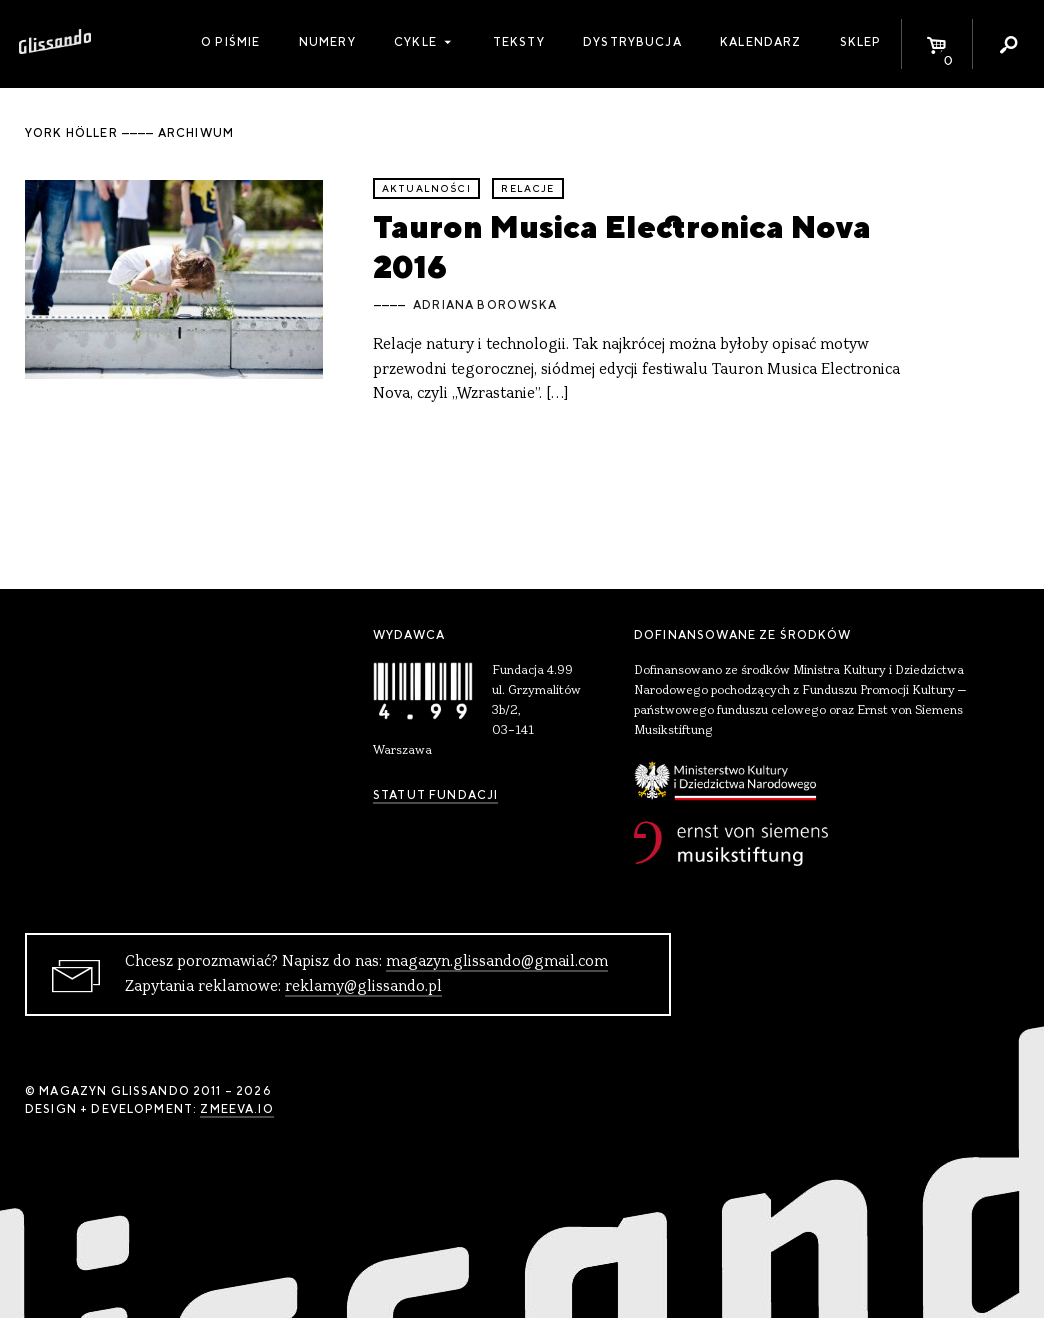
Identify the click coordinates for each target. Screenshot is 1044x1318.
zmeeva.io (236, 1109)
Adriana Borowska (485, 305)
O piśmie (230, 42)
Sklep (861, 42)
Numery (327, 42)
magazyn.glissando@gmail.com (497, 962)
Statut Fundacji (435, 795)
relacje (527, 188)
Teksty (519, 42)
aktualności (426, 188)
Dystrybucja (632, 42)
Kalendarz (760, 42)
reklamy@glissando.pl (363, 987)
